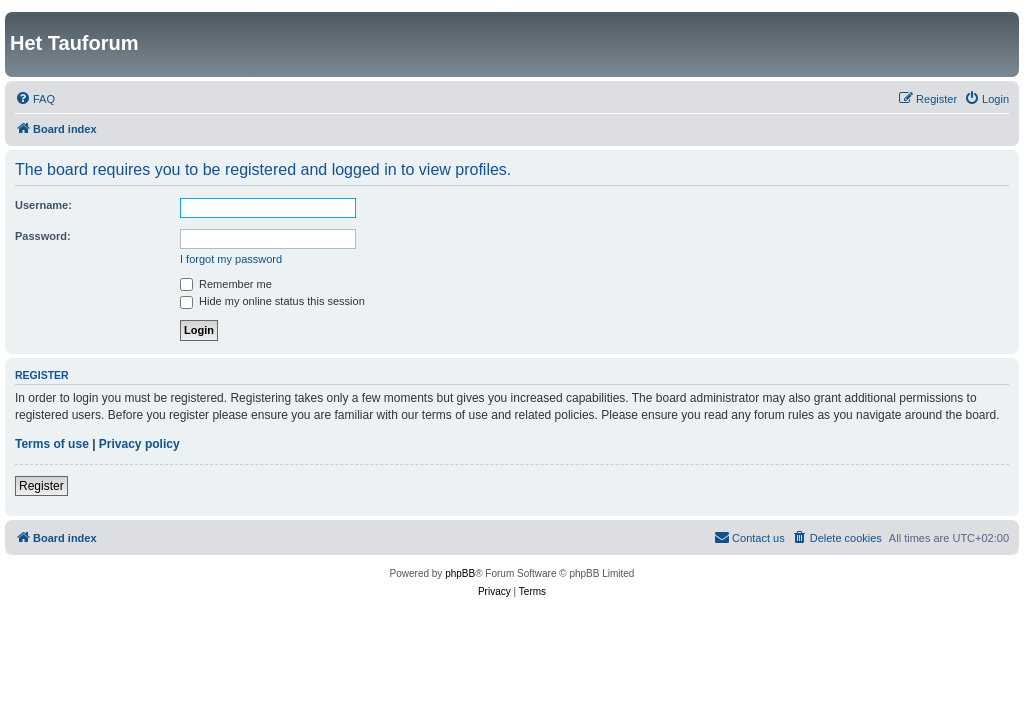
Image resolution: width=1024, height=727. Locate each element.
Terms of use (52, 444)
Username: (43, 205)
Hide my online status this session (272, 301)
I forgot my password (231, 259)
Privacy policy (139, 444)
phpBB (460, 573)
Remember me (226, 284)
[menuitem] (35, 99)
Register (41, 486)
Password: (43, 236)
